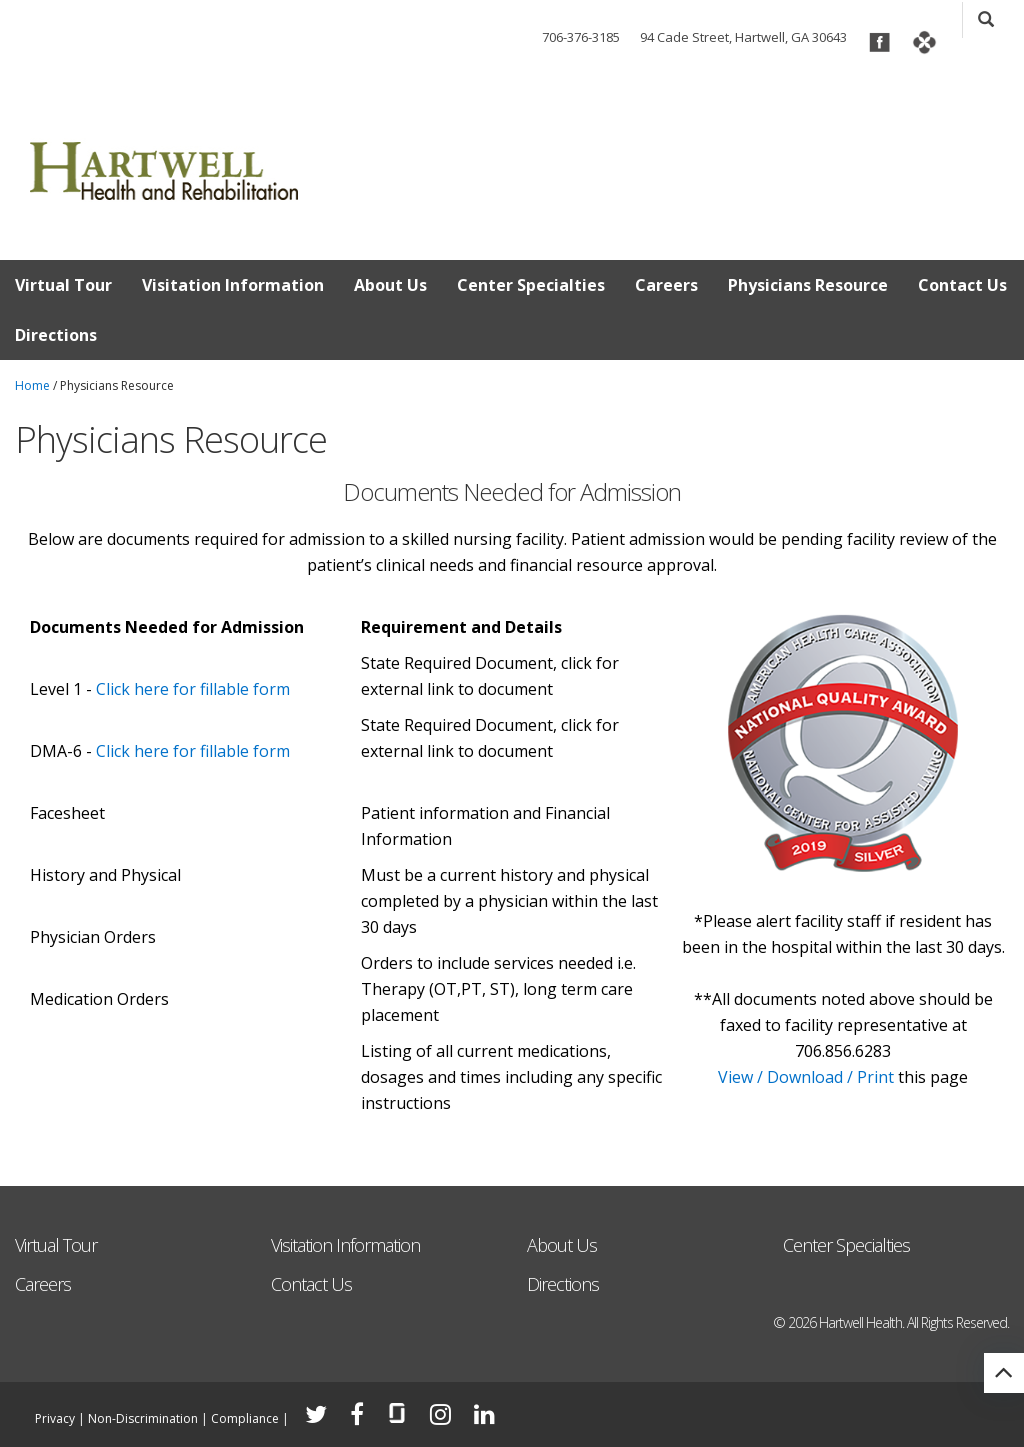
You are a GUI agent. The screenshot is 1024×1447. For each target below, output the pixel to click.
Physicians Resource (808, 285)
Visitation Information (233, 285)
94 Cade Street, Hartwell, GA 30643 (743, 37)
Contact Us (962, 285)
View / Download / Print (806, 1077)
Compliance (245, 1418)
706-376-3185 (581, 37)
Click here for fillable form (193, 689)
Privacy (55, 1418)
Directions (56, 335)
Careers (666, 285)
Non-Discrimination (143, 1418)
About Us (390, 285)
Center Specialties (531, 285)
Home (32, 385)
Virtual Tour (63, 285)
